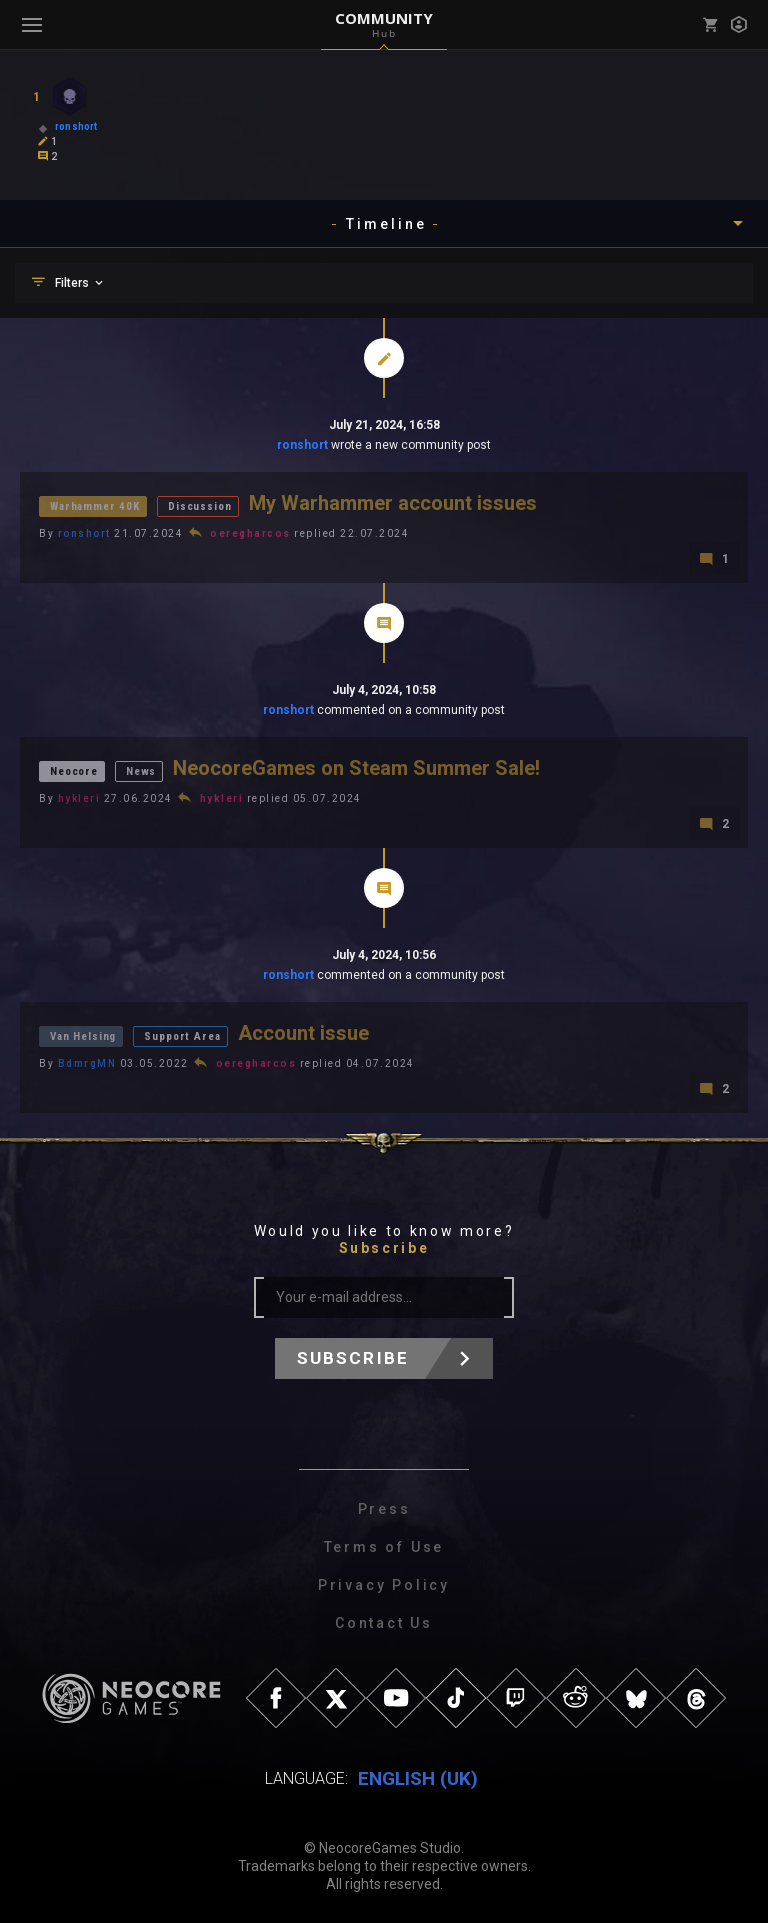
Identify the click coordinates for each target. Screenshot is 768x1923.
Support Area (182, 1036)
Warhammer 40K (95, 506)
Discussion (199, 506)
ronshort (302, 445)
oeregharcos (250, 533)
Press (384, 1509)
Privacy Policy (384, 1585)
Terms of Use (384, 1547)
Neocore (74, 771)
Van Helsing (83, 1036)
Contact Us (384, 1623)
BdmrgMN (87, 1063)
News (141, 771)
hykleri (79, 798)
